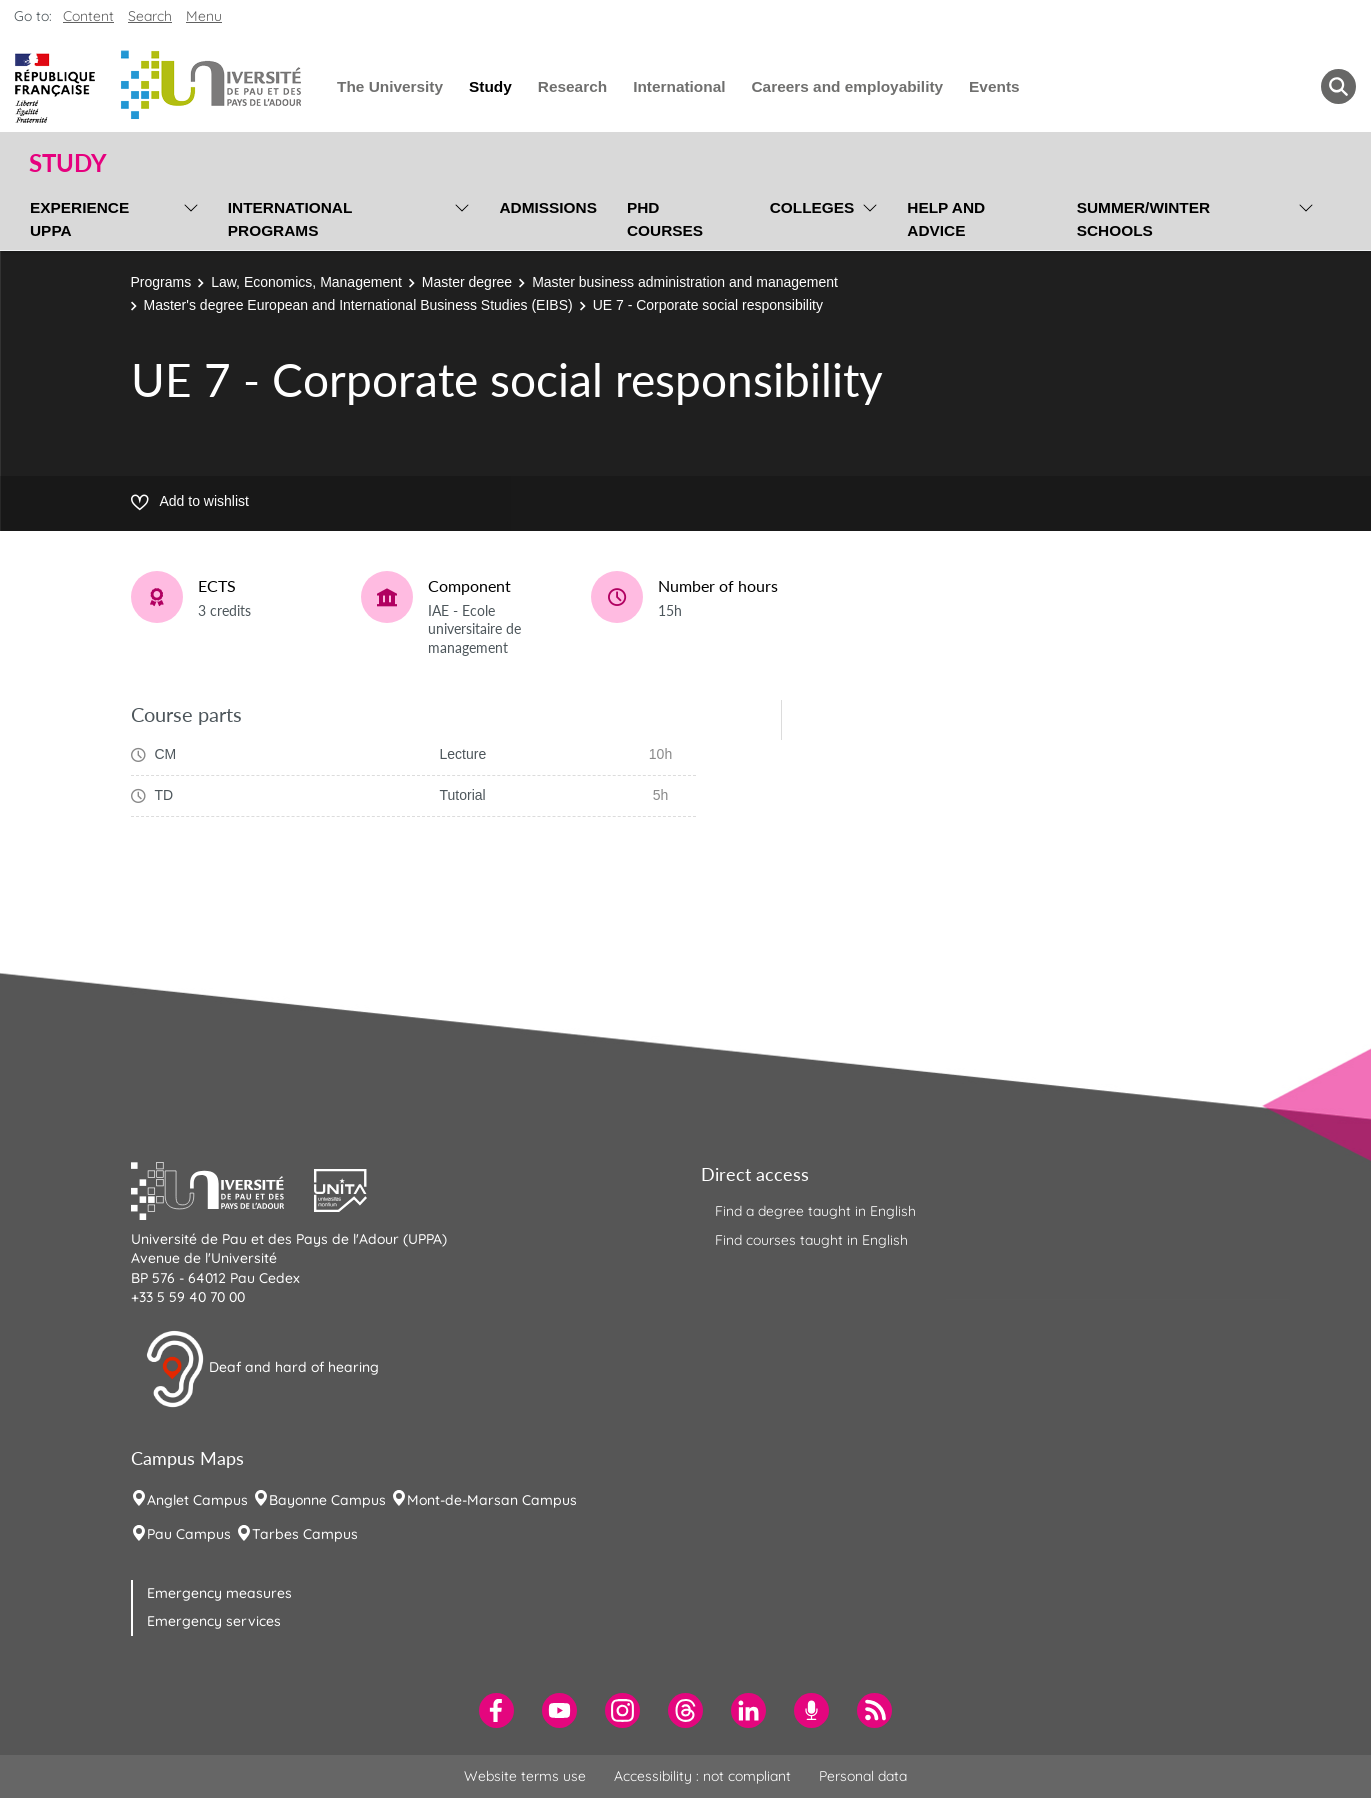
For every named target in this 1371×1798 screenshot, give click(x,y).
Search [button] (150, 16)
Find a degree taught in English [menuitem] (815, 1211)
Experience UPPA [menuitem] (79, 219)
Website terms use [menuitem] (525, 1776)
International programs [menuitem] (290, 219)
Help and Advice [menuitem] (946, 219)
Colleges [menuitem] (812, 207)
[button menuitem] (1338, 86)
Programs (161, 282)
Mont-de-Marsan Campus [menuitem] (492, 1500)
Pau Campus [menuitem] (189, 1534)
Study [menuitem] (490, 86)
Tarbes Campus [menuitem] (305, 1534)
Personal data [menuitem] (863, 1776)
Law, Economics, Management (306, 282)
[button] (223, 1188)
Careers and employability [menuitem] (848, 86)
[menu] (187, 216)
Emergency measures (219, 1593)
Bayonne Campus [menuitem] (327, 1500)
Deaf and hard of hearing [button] (262, 1369)
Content (88, 16)
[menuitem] (496, 1710)
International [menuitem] (679, 86)
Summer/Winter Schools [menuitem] (1143, 219)
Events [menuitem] (994, 86)
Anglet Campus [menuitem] (197, 1500)
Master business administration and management (685, 282)
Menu (204, 16)
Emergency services (214, 1621)
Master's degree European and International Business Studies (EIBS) (358, 305)
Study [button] (68, 163)
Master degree (467, 282)
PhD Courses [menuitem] (665, 219)
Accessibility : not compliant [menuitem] (702, 1776)
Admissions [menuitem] (547, 207)
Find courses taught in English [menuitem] (811, 1240)
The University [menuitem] (390, 86)
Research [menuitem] (572, 86)
